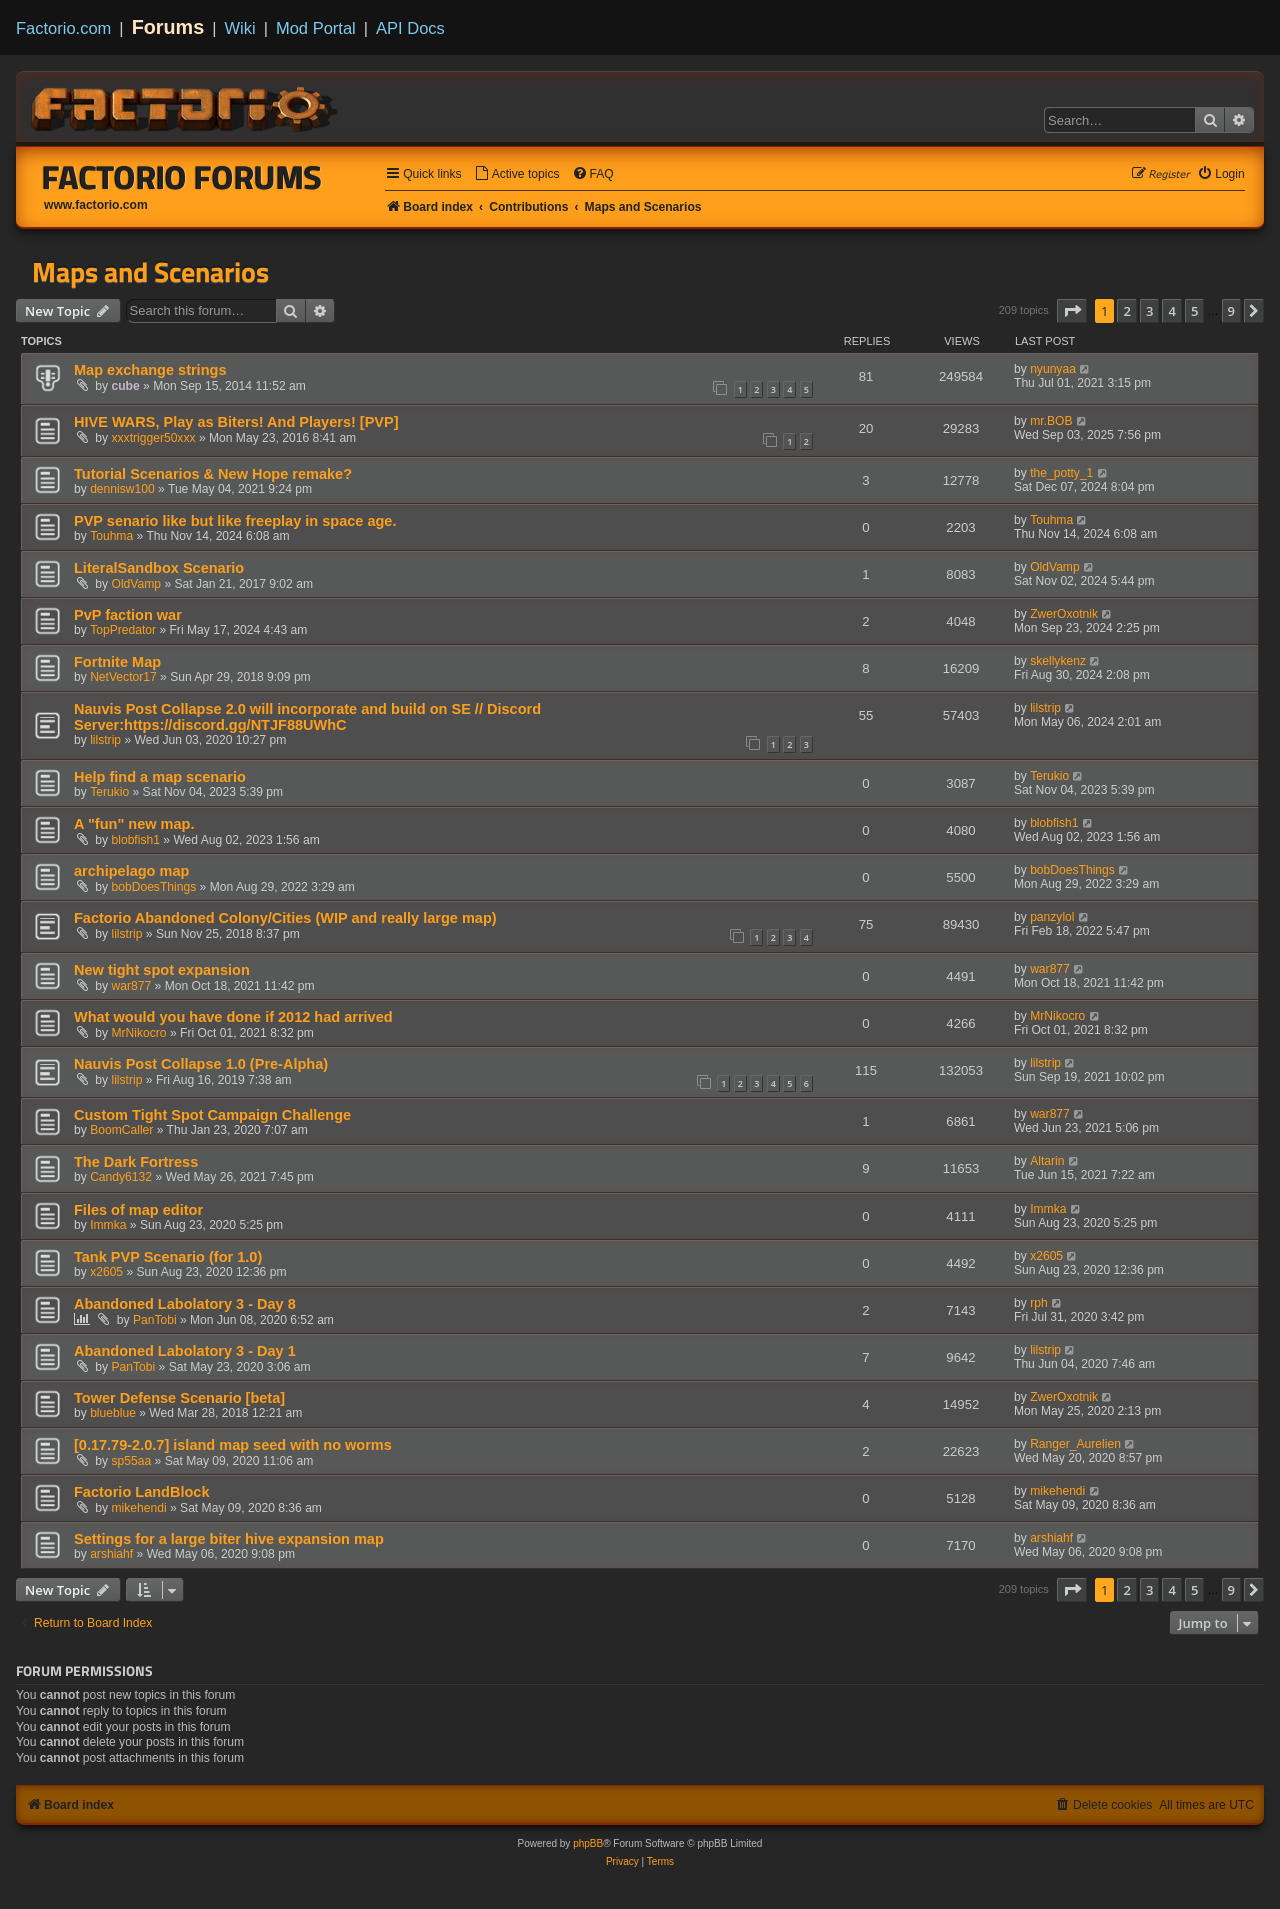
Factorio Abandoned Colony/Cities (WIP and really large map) (285, 918)
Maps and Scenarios (150, 272)
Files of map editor (138, 1210)
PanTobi (155, 1320)
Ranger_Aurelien (1075, 1444)
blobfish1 (136, 840)
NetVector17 (123, 677)
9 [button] (1231, 311)
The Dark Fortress (136, 1162)
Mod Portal (316, 28)
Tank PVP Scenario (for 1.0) (168, 1257)
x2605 (106, 1272)
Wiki (240, 28)
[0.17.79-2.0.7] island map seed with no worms (233, 1445)
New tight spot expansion (162, 970)
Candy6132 (121, 1177)
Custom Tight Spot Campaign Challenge (212, 1115)
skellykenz (1058, 661)
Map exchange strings (150, 370)
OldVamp (137, 584)
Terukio (109, 792)
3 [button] (1149, 311)
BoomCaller (121, 1130)
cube (126, 386)
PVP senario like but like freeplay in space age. (235, 521)
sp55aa (132, 1461)
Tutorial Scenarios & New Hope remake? (213, 474)
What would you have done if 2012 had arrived (233, 1017)
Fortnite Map (117, 662)
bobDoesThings (154, 887)
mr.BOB (1051, 421)
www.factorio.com (96, 205)
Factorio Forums (182, 177)
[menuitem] (517, 174)
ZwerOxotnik (1064, 614)
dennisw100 (122, 489)
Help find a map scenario (160, 777)
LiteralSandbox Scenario (159, 568)
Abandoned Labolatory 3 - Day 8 (185, 1304)
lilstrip (105, 740)
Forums (168, 27)
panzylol (1052, 917)
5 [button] (1194, 311)
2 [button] (1126, 311)
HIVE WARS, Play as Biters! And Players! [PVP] (236, 422)
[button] (1072, 311)
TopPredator (123, 630)
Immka (108, 1225)
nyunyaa (1053, 369)
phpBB (588, 1843)
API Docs (410, 28)
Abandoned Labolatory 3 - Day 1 (185, 1351)
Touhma (111, 536)
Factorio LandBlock (142, 1492)
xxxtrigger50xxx (154, 438)
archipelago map (131, 871)
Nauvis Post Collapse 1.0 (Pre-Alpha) (201, 1064)
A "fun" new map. (134, 824)
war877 (132, 986)
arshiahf (111, 1554)
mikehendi (139, 1508)
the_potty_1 (1061, 473)
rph (1038, 1303)
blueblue (113, 1413)
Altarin (1047, 1161)
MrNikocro (139, 1033)
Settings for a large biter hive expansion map (229, 1539)
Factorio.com (63, 28)
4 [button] (1171, 311)
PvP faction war (128, 615)
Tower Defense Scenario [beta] (179, 1398)
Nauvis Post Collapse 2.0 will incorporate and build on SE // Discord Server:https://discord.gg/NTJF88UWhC (307, 717)
